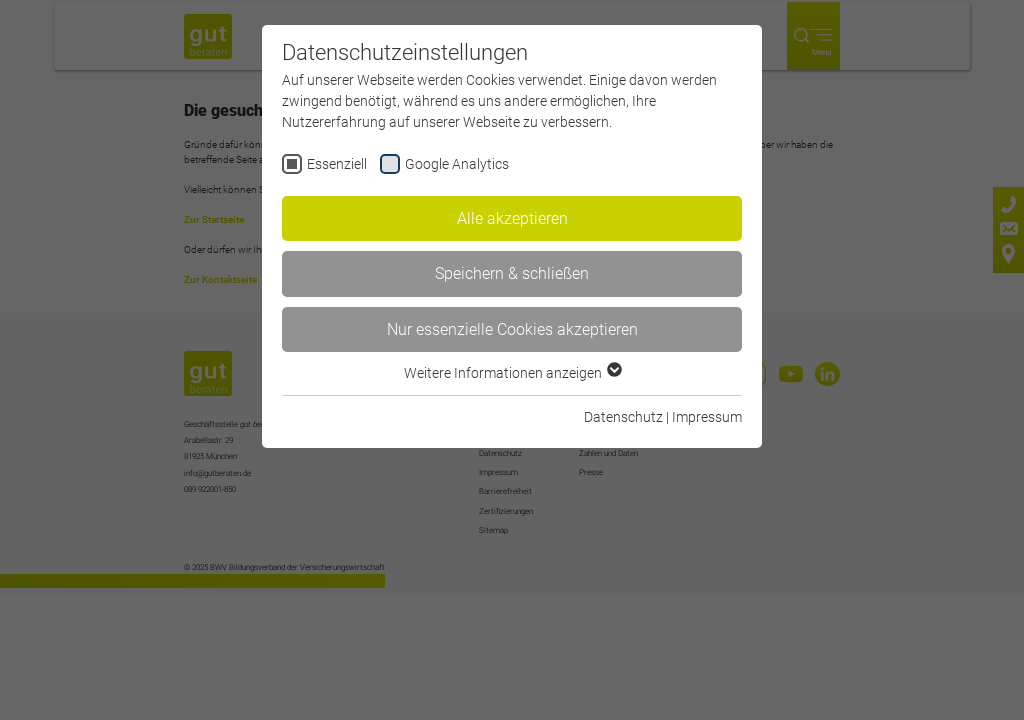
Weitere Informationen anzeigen (512, 373)
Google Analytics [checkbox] (457, 164)
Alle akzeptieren (512, 218)
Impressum (707, 417)
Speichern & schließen (512, 273)
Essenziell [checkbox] (337, 164)
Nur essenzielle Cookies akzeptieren (512, 329)
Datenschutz (623, 417)
